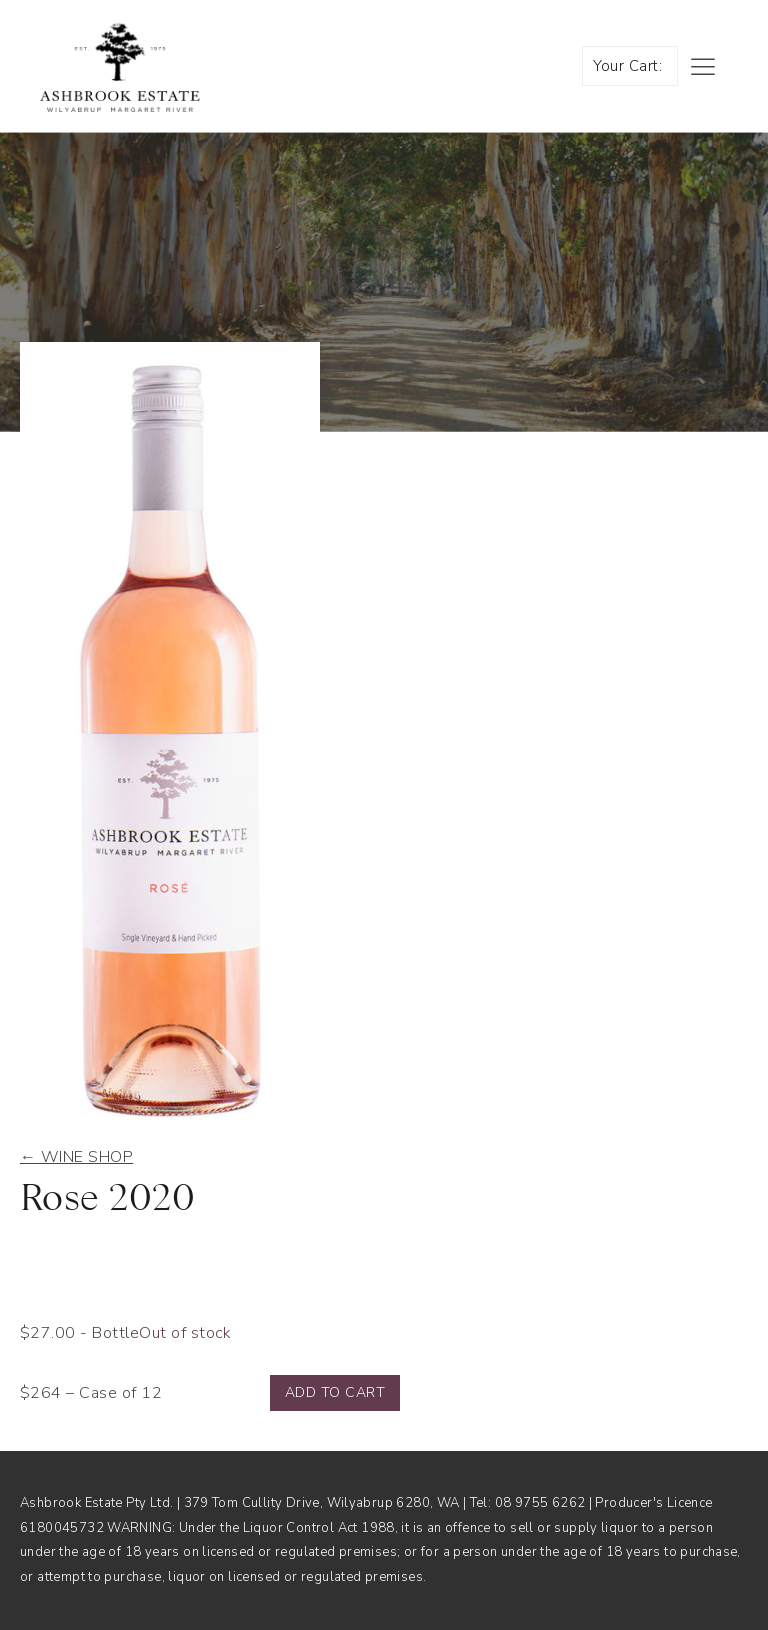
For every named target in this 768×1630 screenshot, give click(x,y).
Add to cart (335, 1392)
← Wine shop (76, 1157)
